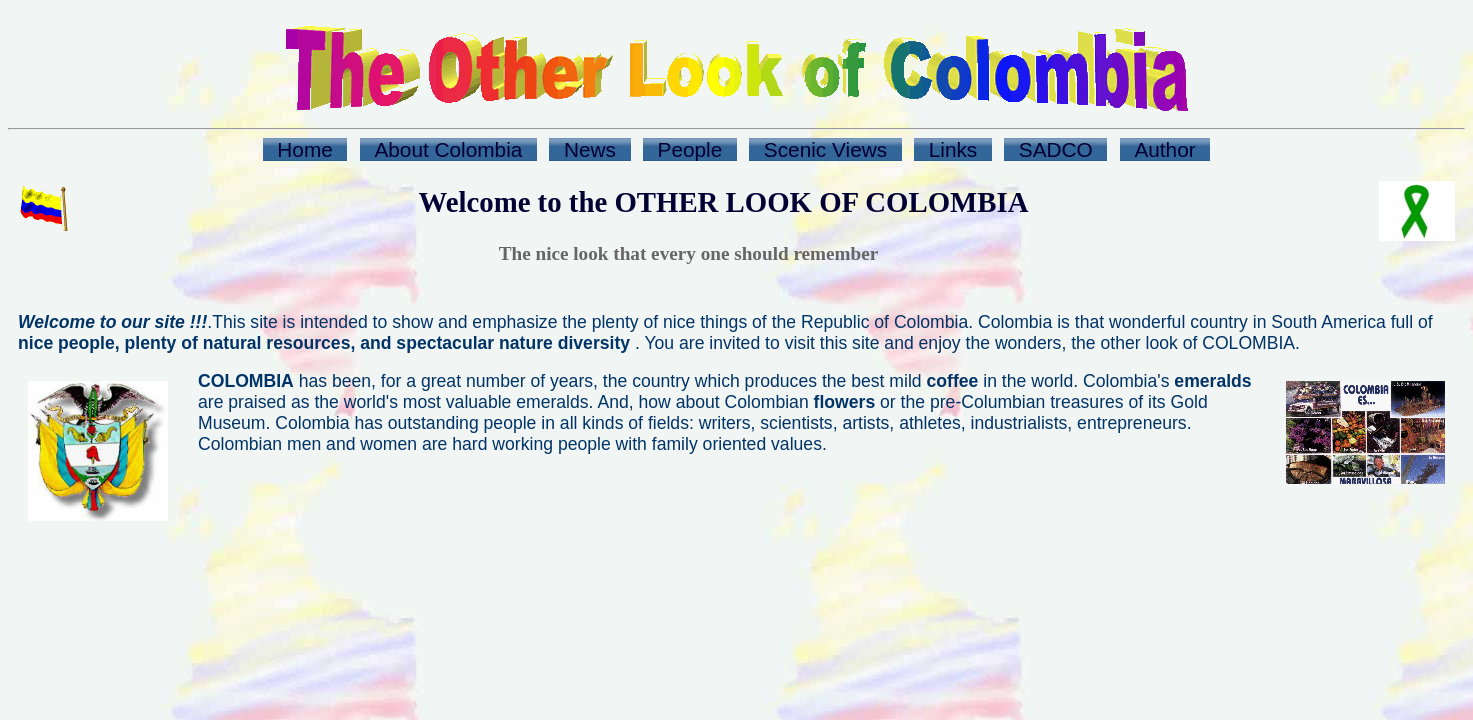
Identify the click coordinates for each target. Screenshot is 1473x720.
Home (304, 149)
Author (1164, 149)
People (690, 149)
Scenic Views (825, 149)
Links (953, 149)
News (590, 149)
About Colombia (448, 149)
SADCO (1056, 149)
